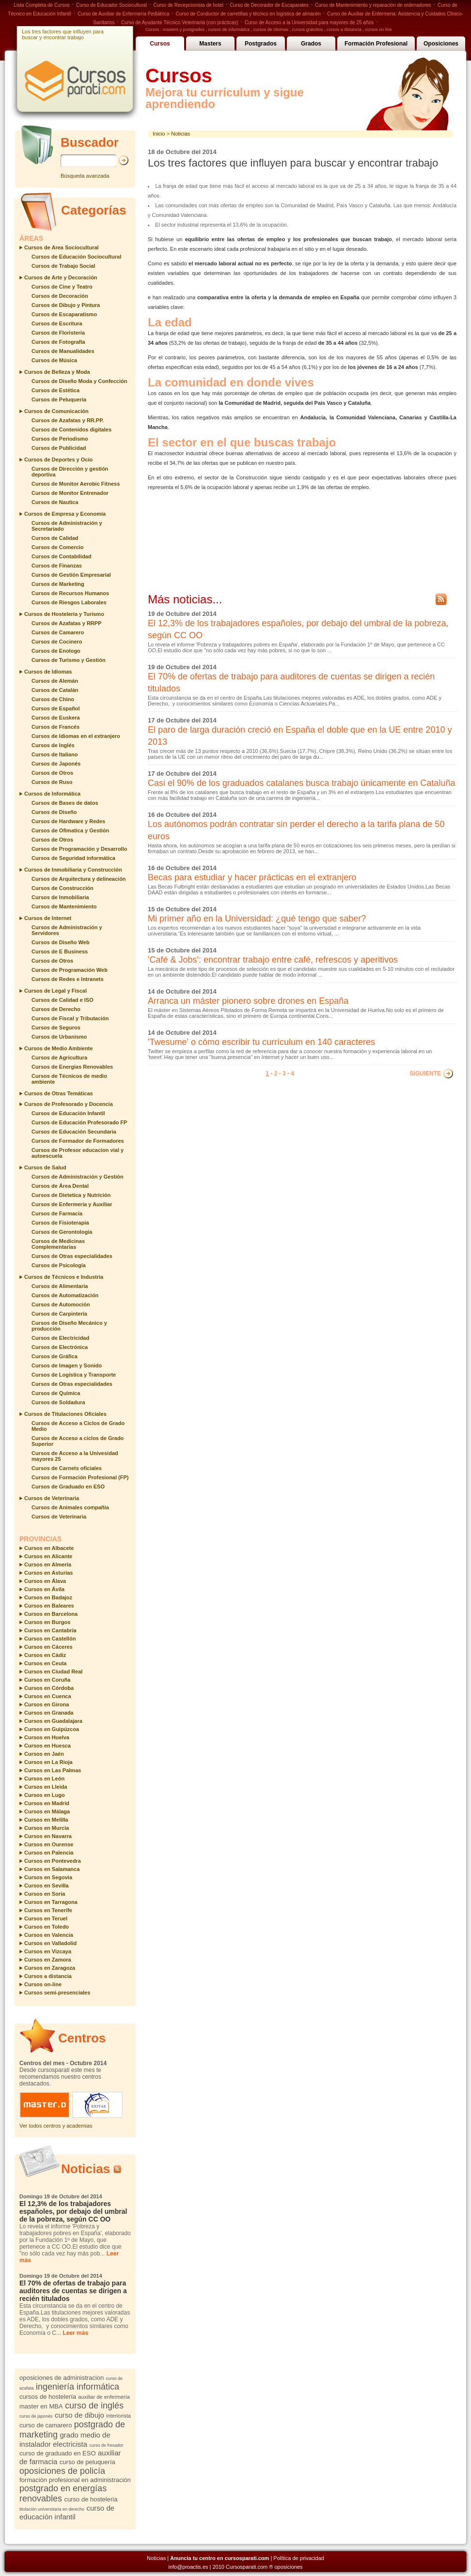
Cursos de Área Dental (60, 1186)
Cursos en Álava (45, 1581)
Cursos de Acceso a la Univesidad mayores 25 (74, 1456)
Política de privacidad (298, 2558)
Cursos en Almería (47, 1564)
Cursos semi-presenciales (57, 1992)
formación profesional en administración (75, 2480)
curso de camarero (45, 2425)
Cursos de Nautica (54, 502)
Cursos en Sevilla (46, 1885)
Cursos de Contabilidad (61, 556)
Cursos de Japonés (55, 764)
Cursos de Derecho (55, 1009)
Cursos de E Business (59, 951)
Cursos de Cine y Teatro (62, 287)
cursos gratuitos (307, 29)
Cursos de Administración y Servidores (66, 930)
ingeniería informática (77, 2387)
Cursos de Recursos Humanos (70, 593)
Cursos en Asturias (48, 1573)
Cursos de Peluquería (58, 399)
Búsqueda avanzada (85, 176)
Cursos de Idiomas (48, 672)
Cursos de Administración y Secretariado (66, 526)
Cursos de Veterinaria (51, 1498)
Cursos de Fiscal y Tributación (70, 1018)
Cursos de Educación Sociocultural (76, 257)
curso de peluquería (87, 2462)
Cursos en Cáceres (48, 1647)
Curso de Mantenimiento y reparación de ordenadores (373, 5)
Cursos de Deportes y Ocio (58, 459)
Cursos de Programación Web (69, 970)
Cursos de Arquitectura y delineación (78, 879)
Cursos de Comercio (57, 547)
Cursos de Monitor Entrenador (70, 493)
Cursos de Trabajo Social (63, 266)
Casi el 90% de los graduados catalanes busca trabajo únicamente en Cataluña (301, 783)
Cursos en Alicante (48, 1556)
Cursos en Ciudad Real (53, 1671)
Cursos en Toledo (46, 1927)
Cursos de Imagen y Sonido (66, 1365)
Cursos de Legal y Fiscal (55, 991)
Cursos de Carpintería (59, 1314)
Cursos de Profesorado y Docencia (68, 1104)
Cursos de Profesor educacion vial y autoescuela (77, 1153)
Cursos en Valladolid (50, 1943)
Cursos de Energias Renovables (72, 1067)
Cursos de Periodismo (59, 439)
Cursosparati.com (246, 2567)
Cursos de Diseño (54, 812)
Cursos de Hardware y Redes (68, 821)
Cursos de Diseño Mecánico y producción (69, 1326)
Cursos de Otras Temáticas (58, 1093)
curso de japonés (36, 2416)
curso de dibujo (79, 2415)
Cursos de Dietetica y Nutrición (70, 1195)
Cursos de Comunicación (56, 411)
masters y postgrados (183, 29)
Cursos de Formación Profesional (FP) (79, 1477)
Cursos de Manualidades (62, 351)
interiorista (118, 2416)
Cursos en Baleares (49, 1606)
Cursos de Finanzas (56, 565)
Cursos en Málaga (47, 1811)
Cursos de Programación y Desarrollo (79, 849)
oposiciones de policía (62, 2471)
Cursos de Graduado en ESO (68, 1486)
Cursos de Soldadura (58, 1402)
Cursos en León (44, 1778)
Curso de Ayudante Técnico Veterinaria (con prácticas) (179, 22)
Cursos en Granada (48, 1713)
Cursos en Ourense (48, 1844)
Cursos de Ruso (51, 782)
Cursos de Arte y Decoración (60, 277)
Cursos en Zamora (47, 1960)
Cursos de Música (54, 360)
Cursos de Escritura (56, 323)
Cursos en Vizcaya (47, 1951)
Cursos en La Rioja (48, 1762)
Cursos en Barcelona (51, 1614)
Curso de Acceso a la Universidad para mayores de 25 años (309, 22)
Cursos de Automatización (64, 1295)
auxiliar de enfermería (104, 2397)
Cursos (160, 43)
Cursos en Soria (44, 1894)
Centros (82, 2038)
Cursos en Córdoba (49, 1688)
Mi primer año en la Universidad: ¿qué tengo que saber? (257, 918)
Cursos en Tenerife (48, 1910)
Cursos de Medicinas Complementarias (58, 1244)
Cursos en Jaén (44, 1754)
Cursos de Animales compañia (70, 1507)
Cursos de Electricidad (60, 1338)
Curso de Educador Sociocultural (111, 5)
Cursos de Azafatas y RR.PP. (67, 420)
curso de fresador (107, 2445)
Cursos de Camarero (57, 632)
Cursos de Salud (45, 1167)
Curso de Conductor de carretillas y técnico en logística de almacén (248, 13)
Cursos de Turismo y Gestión (68, 660)
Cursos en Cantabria (50, 1630)
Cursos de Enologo (55, 651)
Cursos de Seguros (55, 1027)
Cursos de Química (55, 1393)
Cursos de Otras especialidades (71, 1256)
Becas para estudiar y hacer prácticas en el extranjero (252, 877)
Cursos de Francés (55, 727)
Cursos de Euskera (55, 718)
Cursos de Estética (55, 390)
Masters (210, 43)
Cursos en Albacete (49, 1548)
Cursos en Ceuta (45, 1663)
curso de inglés (94, 2405)
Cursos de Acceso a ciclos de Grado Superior (77, 1441)
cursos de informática (229, 29)
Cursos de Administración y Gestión (77, 1177)
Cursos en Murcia (46, 1828)
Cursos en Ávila (44, 1589)
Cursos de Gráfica (54, 1356)
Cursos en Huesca (47, 1745)
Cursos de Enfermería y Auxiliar (71, 1204)
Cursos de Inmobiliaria (60, 897)
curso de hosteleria (91, 2499)
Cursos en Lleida (45, 1787)
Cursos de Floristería (58, 333)
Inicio (159, 134)
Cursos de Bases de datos (64, 803)
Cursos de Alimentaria (59, 1286)
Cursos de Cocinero (56, 641)
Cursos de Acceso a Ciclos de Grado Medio (78, 1426)
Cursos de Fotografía (58, 342)
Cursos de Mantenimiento (63, 906)
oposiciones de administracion (61, 2377)
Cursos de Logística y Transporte (73, 1375)
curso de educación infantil (66, 2512)
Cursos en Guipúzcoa (51, 1729)
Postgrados (261, 43)
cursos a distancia (344, 29)
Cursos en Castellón (50, 1638)
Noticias (85, 2169)
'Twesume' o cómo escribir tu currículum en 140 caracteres (261, 1042)
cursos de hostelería (47, 2396)
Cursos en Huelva (46, 1737)
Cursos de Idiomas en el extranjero (75, 736)
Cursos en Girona (46, 1704)
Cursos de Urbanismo (59, 1037)
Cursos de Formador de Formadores (77, 1141)
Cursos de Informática (52, 794)
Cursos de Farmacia (56, 1213)
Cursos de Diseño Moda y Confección (79, 381)
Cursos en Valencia (48, 1935)
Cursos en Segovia (48, 1877)
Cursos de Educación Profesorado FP (79, 1122)
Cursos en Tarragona (51, 1902)
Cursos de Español (55, 708)
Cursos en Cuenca (47, 1696)
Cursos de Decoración (59, 296)
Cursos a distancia (48, 1976)
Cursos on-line (43, 1984)
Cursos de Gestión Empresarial (71, 575)
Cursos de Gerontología (61, 1232)
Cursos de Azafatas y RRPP (66, 623)
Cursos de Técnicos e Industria (63, 1277)
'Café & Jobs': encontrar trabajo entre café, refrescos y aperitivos (273, 960)
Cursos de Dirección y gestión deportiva (69, 471)
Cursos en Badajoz (48, 1597)
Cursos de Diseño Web (60, 942)
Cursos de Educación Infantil (68, 1113)
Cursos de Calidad (54, 538)
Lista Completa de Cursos (42, 5)
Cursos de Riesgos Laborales (69, 602)
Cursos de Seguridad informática (73, 858)
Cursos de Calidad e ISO (62, 1000)
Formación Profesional (376, 43)
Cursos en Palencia (49, 1852)
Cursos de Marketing (57, 584)
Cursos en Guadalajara (53, 1721)
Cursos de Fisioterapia (60, 1223)
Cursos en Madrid (46, 1803)
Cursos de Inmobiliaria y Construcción (73, 870)
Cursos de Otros (52, 773)
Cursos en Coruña (47, 1680)
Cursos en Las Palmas (52, 1770)
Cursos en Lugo (44, 1795)
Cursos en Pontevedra (52, 1861)
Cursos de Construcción (62, 888)
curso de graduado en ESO (57, 2453)
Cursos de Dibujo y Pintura (65, 305)
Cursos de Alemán (54, 681)
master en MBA (41, 2406)
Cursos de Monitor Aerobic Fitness (75, 484)
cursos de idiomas (271, 29)
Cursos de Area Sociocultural (61, 247)
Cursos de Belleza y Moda (57, 372)
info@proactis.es (188, 2567)
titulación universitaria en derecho (51, 2509)
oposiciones (288, 2567)
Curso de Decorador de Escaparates (269, 5)
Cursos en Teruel (45, 1918)
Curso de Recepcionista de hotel (188, 5)
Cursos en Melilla (46, 1820)
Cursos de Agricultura (59, 1057)
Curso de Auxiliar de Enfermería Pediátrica (123, 13)
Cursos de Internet (47, 918)
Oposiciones (441, 43)
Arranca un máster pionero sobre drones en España (248, 1001)
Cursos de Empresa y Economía (65, 514)
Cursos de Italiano (54, 754)
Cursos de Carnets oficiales (66, 1468)
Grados (311, 43)
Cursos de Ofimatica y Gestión (70, 830)
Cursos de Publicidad (58, 448)
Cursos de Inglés (53, 745)
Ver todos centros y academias (55, 2126)
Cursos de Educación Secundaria (73, 1132)
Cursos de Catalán (54, 690)
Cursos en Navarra (48, 1836)
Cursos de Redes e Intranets (67, 979)
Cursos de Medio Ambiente (58, 1048)
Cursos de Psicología (58, 1265)
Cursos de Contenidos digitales (71, 429)
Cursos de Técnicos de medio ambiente (69, 1079)
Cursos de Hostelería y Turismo (64, 614)
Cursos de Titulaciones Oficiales (65, 1414)
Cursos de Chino (52, 699)
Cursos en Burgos (47, 1622)
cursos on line (378, 29)
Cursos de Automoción (60, 1304)
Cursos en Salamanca (51, 1869)
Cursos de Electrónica (59, 1347)
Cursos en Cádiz (45, 1655)
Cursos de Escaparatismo (64, 314)
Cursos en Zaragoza (49, 1968)
